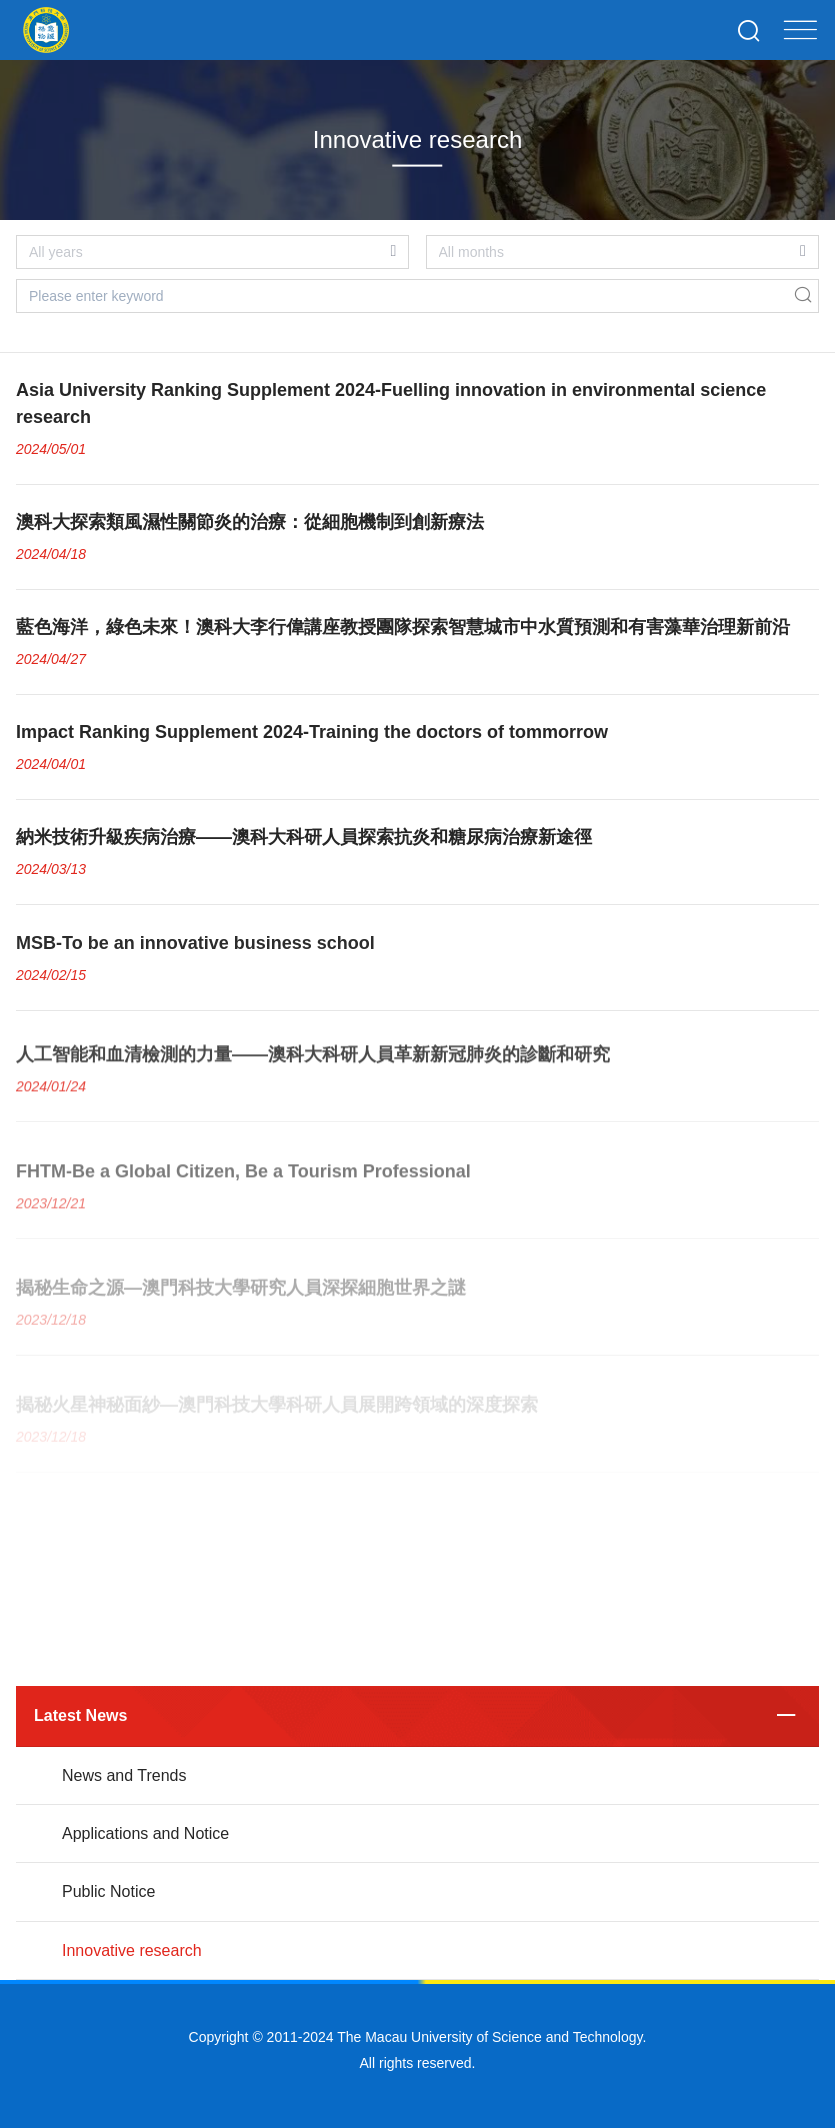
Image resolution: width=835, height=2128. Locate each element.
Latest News (80, 1715)
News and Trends (124, 1775)
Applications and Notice (145, 1833)
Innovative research (132, 1950)
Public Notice (108, 1891)
